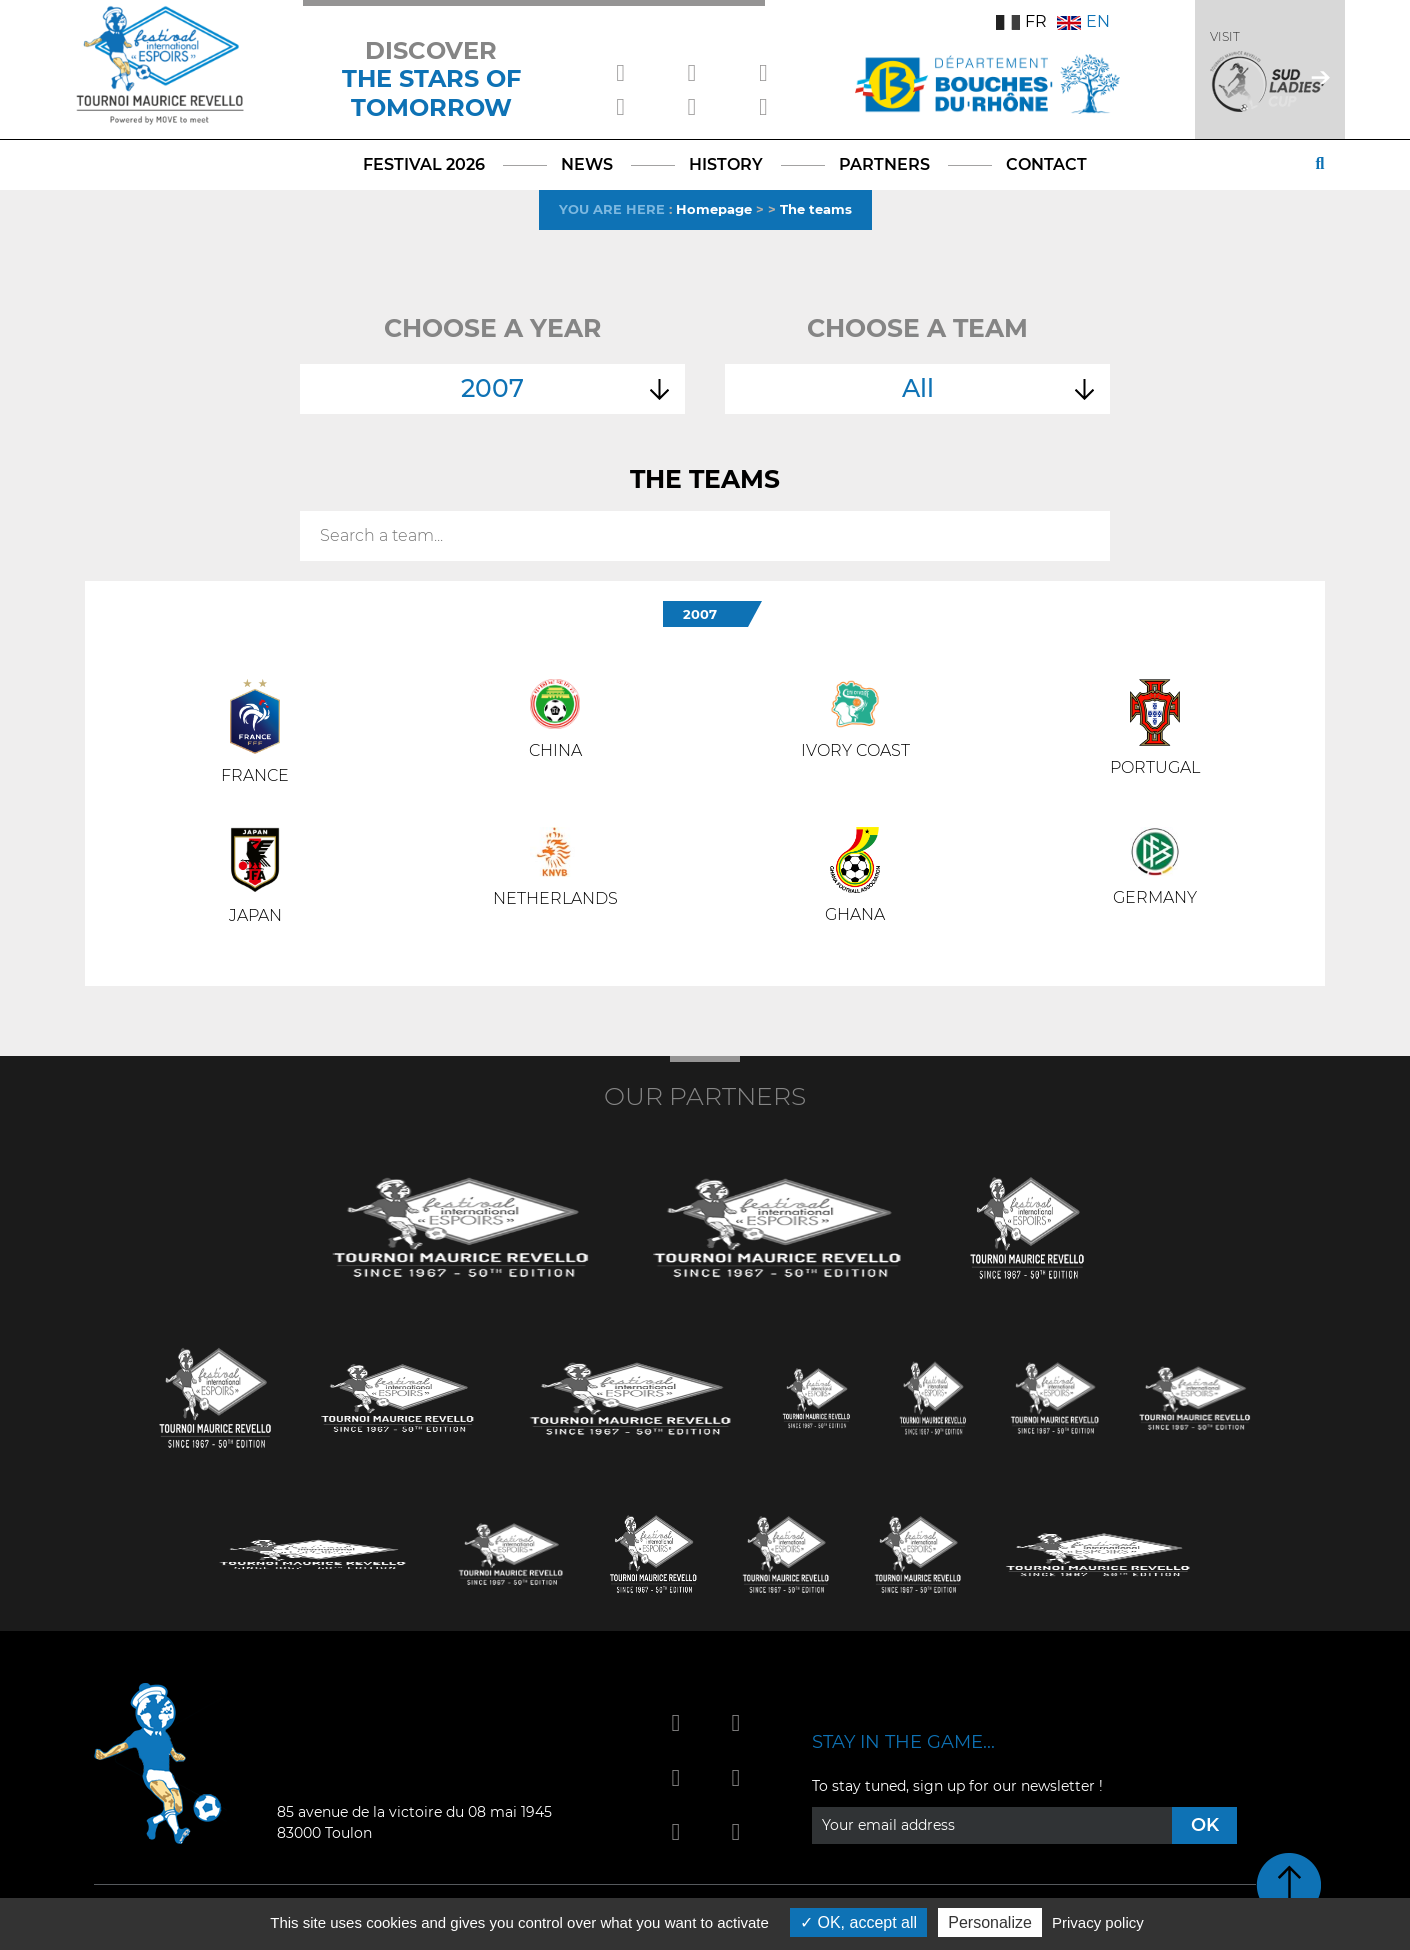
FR (1021, 21)
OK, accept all (858, 1922)
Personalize (990, 1922)
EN (1083, 21)
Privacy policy (1098, 1922)
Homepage (714, 209)
